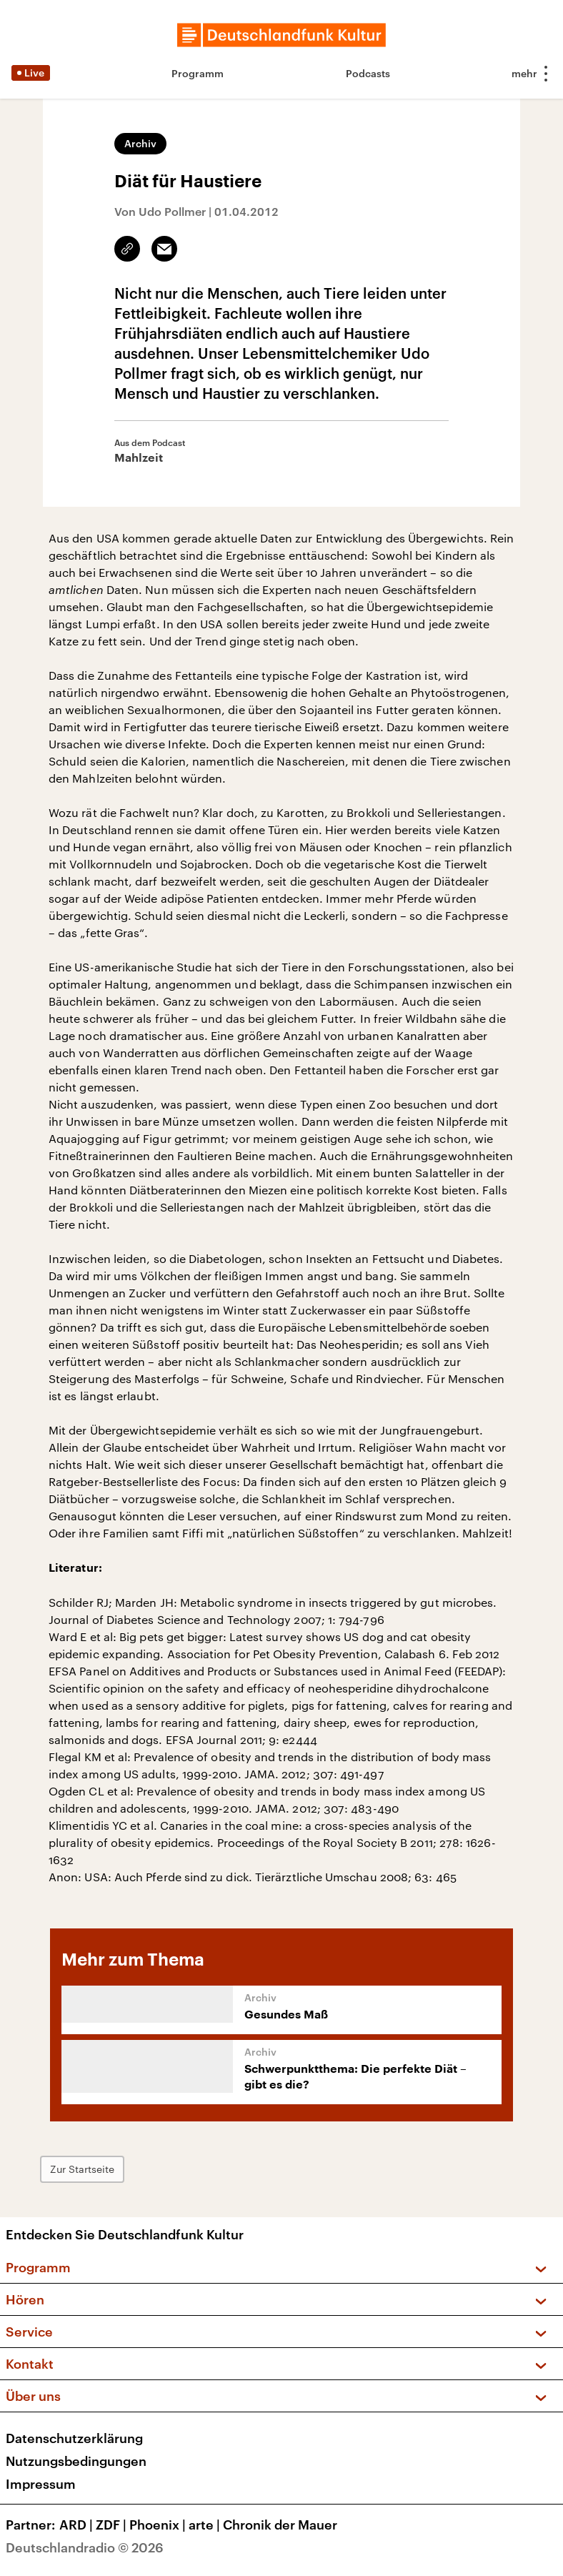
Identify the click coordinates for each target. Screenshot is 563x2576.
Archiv (140, 143)
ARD (77, 2524)
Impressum (41, 2484)
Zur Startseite (82, 2169)
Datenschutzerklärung (74, 2438)
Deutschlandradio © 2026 (85, 2547)
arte (206, 2524)
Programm (197, 73)
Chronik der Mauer (280, 2524)
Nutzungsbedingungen (76, 2461)
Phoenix (159, 2524)
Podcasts (368, 73)
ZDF (112, 2524)
